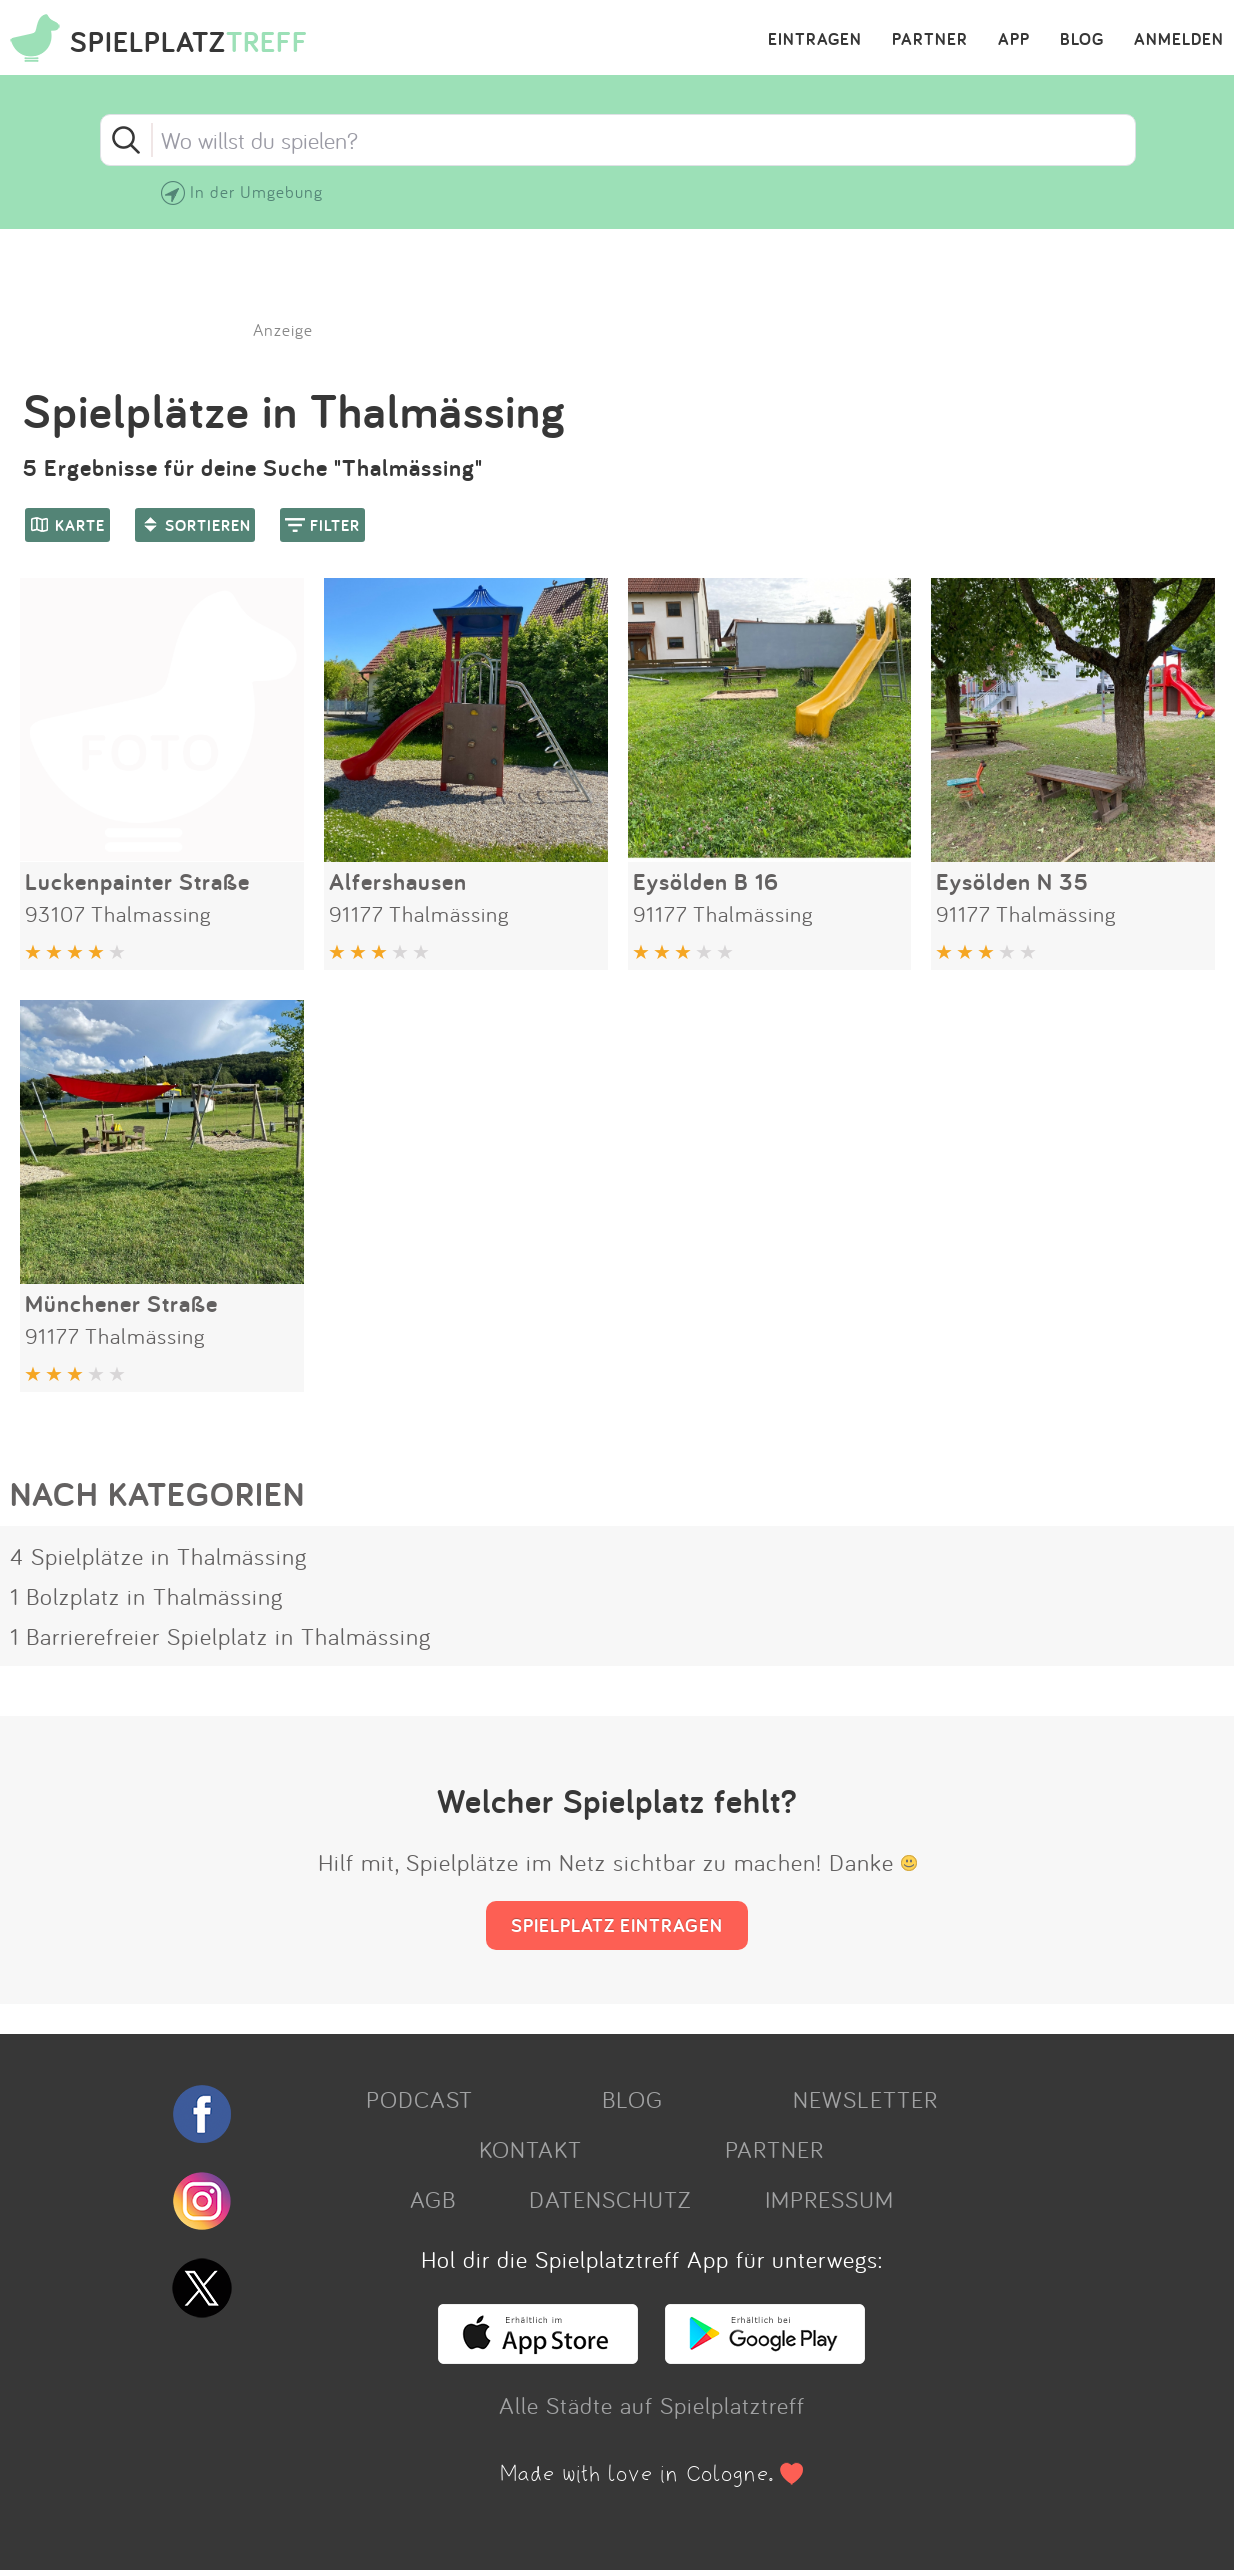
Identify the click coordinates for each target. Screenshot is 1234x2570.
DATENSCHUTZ (610, 2199)
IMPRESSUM (829, 2199)
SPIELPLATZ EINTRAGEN (617, 1925)
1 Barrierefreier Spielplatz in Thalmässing (220, 1636)
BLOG (1082, 40)
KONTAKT (530, 2149)
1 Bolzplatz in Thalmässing (146, 1596)
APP (1014, 40)
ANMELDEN (1179, 40)
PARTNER (930, 40)
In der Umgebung (256, 191)
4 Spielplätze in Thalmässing (158, 1556)
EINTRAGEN (815, 40)
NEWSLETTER (865, 2099)
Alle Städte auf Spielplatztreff (652, 2405)
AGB (433, 2199)
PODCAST (419, 2099)
